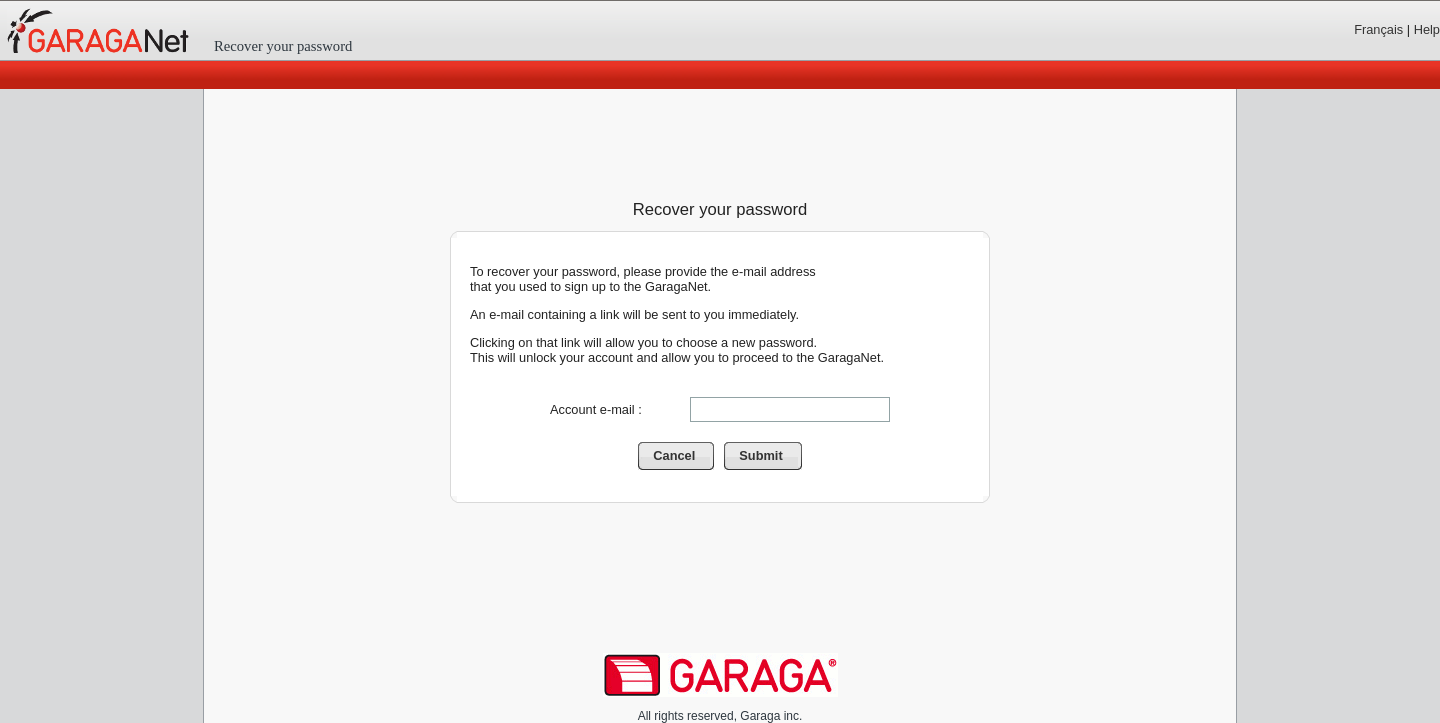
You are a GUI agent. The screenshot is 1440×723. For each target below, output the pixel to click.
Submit (770, 456)
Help (1427, 29)
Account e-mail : (596, 409)
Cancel (683, 456)
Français (1378, 29)
